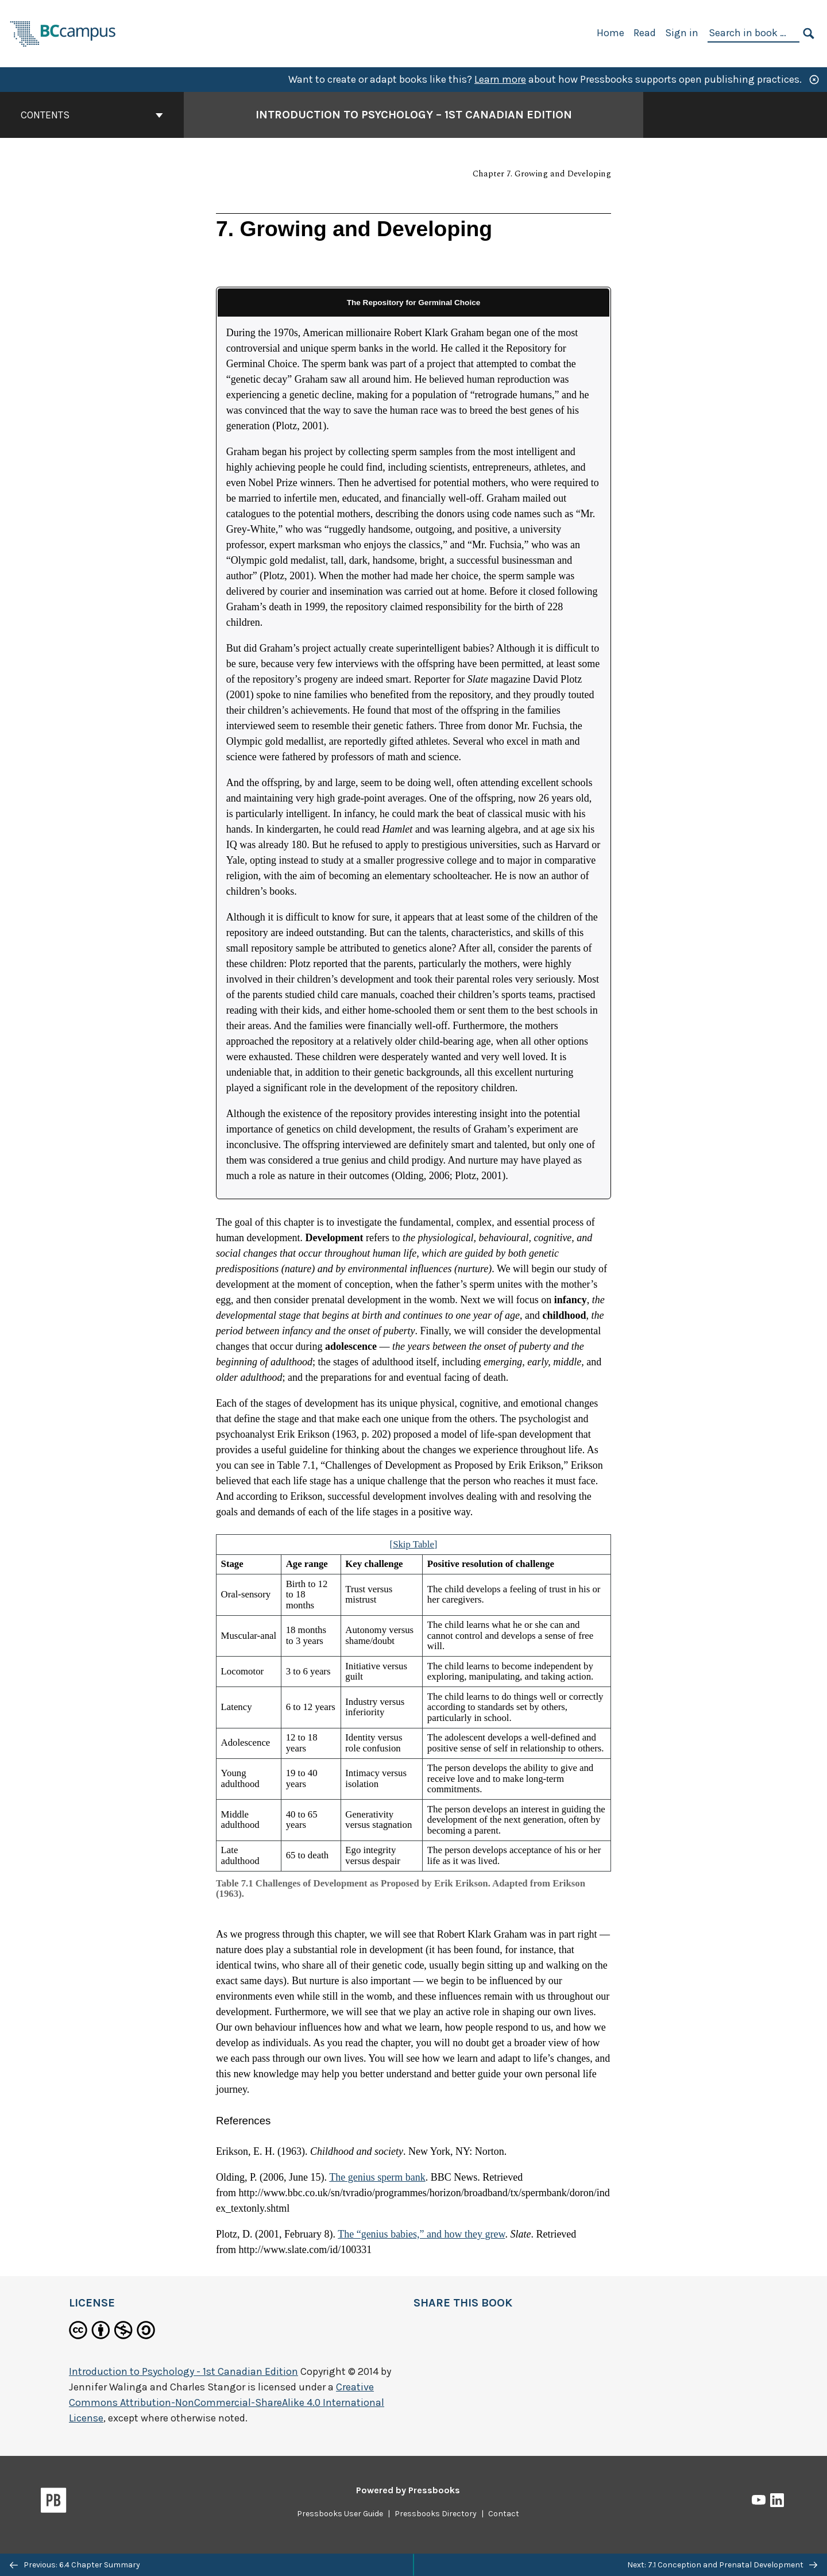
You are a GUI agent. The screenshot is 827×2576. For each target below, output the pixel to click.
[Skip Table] (414, 1544)
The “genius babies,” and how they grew (421, 2234)
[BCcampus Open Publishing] (63, 32)
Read (644, 32)
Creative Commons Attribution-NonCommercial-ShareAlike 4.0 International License (226, 2402)
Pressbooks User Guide (340, 2514)
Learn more (500, 79)
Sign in (681, 32)
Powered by (408, 2490)
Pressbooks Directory (436, 2514)
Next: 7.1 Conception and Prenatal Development (722, 2565)
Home (610, 32)
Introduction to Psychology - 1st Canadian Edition (183, 2371)
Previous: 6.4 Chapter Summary (75, 2565)
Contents (92, 115)
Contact (503, 2514)
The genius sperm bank (377, 2177)
